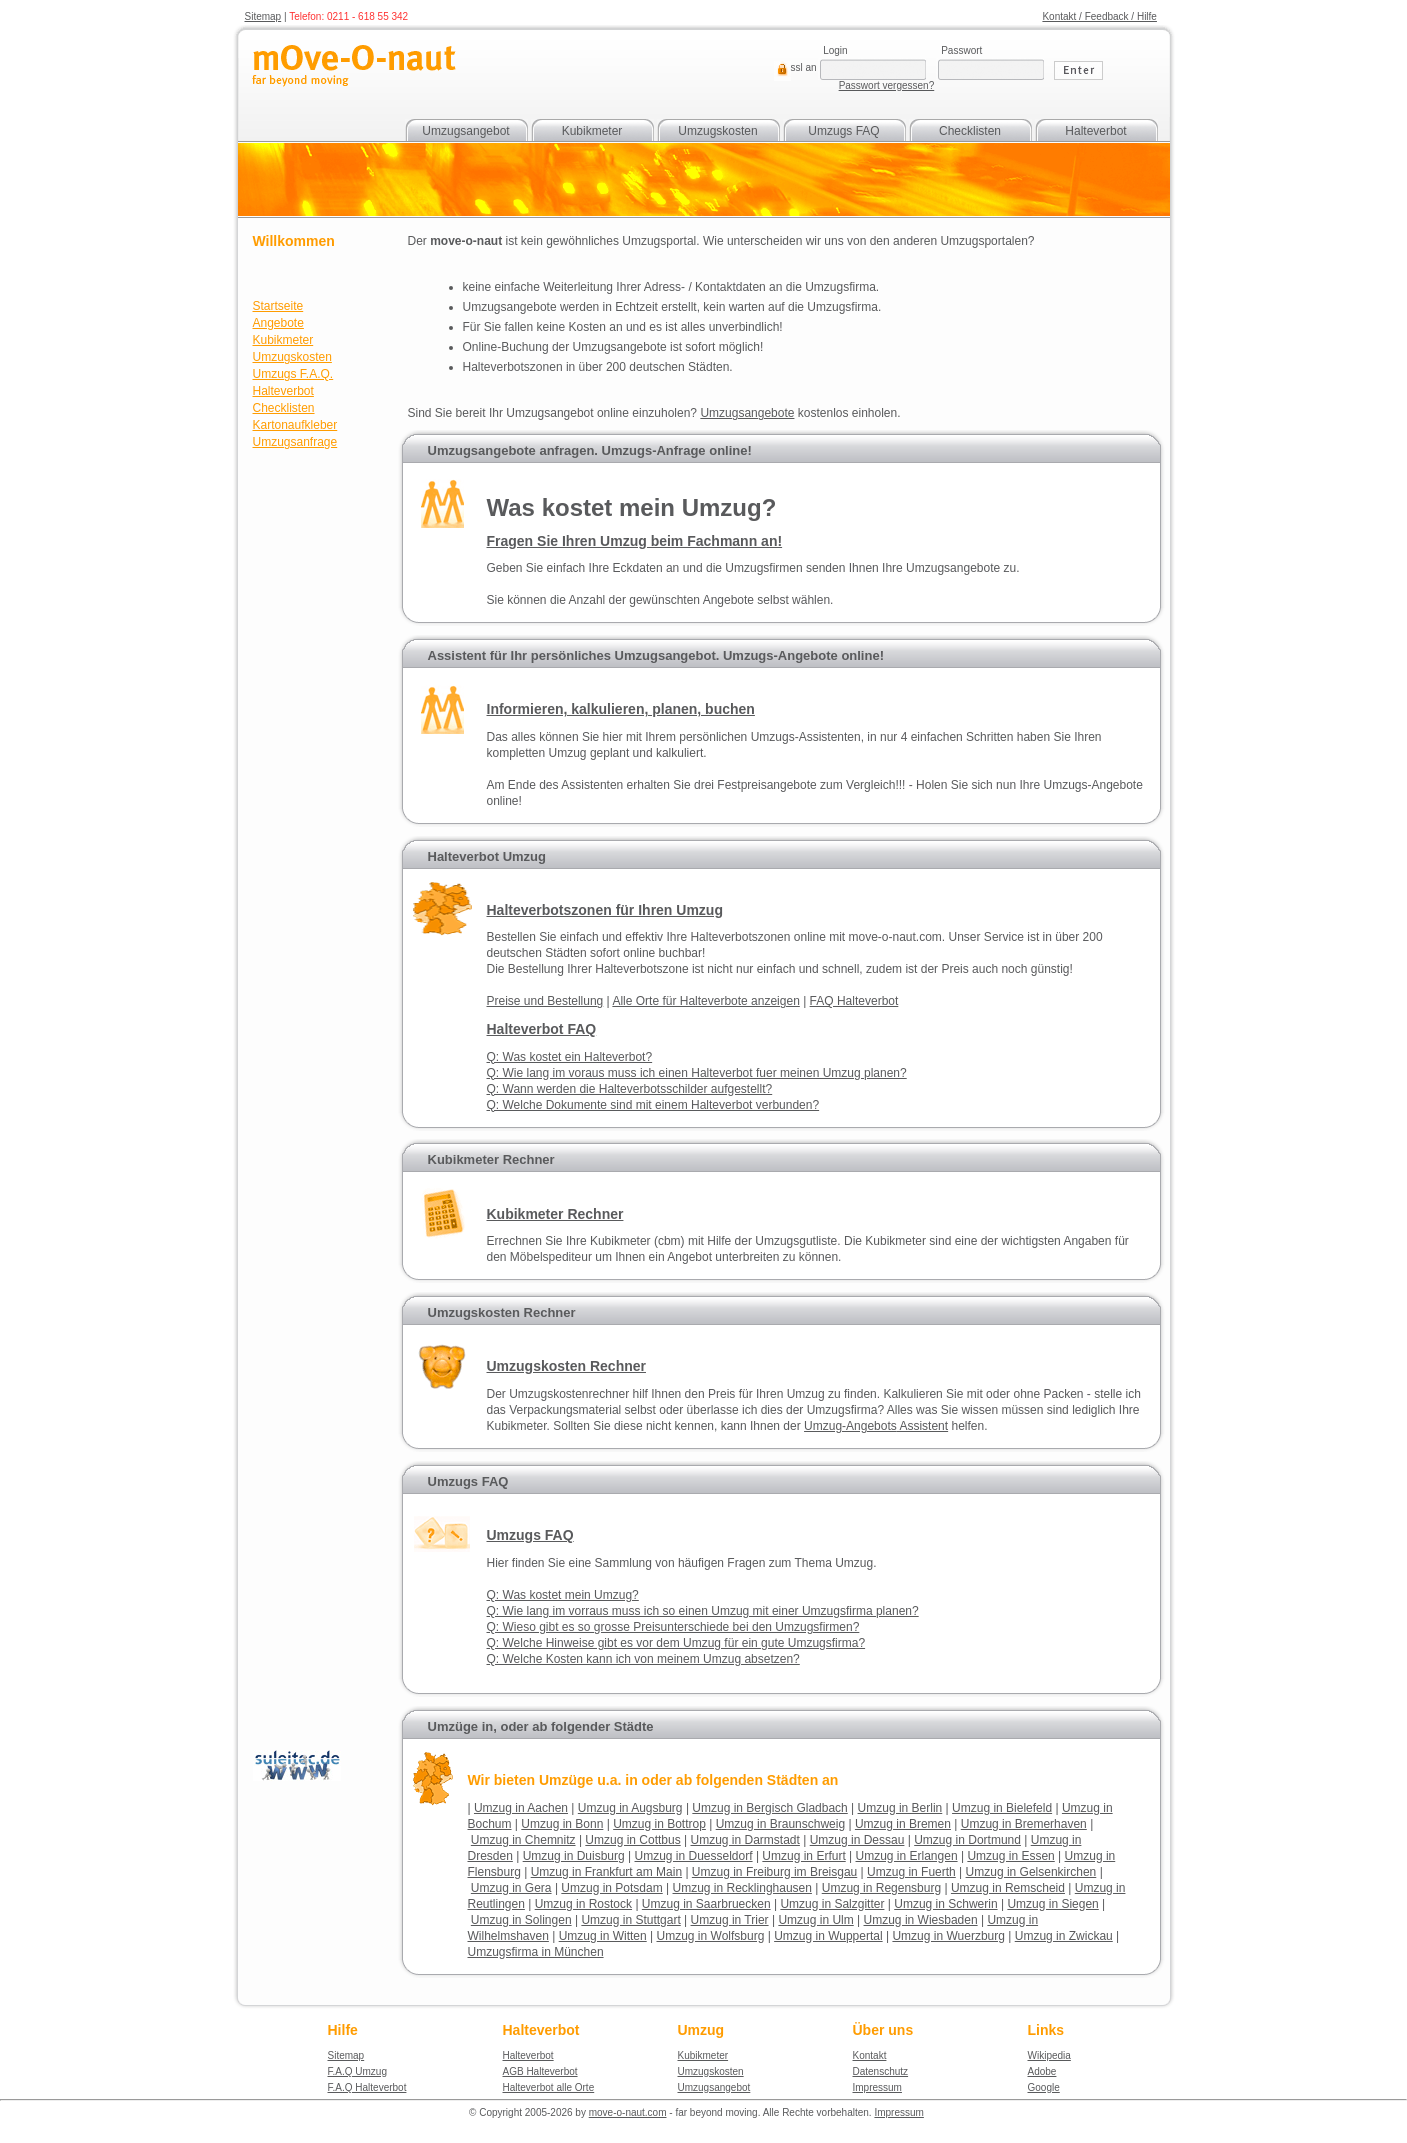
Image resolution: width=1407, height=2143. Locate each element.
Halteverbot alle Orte (549, 2087)
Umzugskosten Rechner (502, 1312)
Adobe (1042, 2071)
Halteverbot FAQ (542, 1029)
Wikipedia (1049, 2055)
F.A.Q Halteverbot (367, 2087)
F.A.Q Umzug (357, 2071)
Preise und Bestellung (545, 1001)
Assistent (876, 1426)
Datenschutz (881, 2071)
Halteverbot (1095, 131)
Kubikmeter (592, 131)
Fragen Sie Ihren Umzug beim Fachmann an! (635, 541)
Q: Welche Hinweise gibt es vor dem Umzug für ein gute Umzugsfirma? (676, 1643)
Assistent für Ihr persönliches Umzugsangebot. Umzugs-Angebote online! (656, 655)
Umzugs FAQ (843, 131)
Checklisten (970, 131)
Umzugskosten (717, 131)
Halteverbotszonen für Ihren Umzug (605, 910)
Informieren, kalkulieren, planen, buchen (621, 709)
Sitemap (263, 16)
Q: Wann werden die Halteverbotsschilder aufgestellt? (630, 1089)
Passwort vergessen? (887, 85)
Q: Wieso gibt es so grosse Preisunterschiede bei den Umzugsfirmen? (673, 1627)
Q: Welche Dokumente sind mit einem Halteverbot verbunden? (653, 1105)
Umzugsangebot (465, 131)
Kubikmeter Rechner (491, 1159)
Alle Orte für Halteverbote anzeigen (705, 1001)
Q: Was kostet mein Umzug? (563, 1595)
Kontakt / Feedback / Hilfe (1099, 16)
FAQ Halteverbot (854, 1001)
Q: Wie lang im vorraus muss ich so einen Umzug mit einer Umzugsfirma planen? (703, 1611)
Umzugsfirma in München (536, 1952)
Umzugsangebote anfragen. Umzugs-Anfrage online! (590, 450)
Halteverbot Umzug (487, 856)
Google (1044, 2087)
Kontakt (870, 2055)
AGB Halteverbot (540, 2071)
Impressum (877, 2087)
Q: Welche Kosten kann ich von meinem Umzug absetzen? (643, 1659)
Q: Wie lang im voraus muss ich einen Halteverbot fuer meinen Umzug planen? (697, 1073)
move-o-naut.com (628, 2112)
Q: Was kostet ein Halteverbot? (570, 1057)
